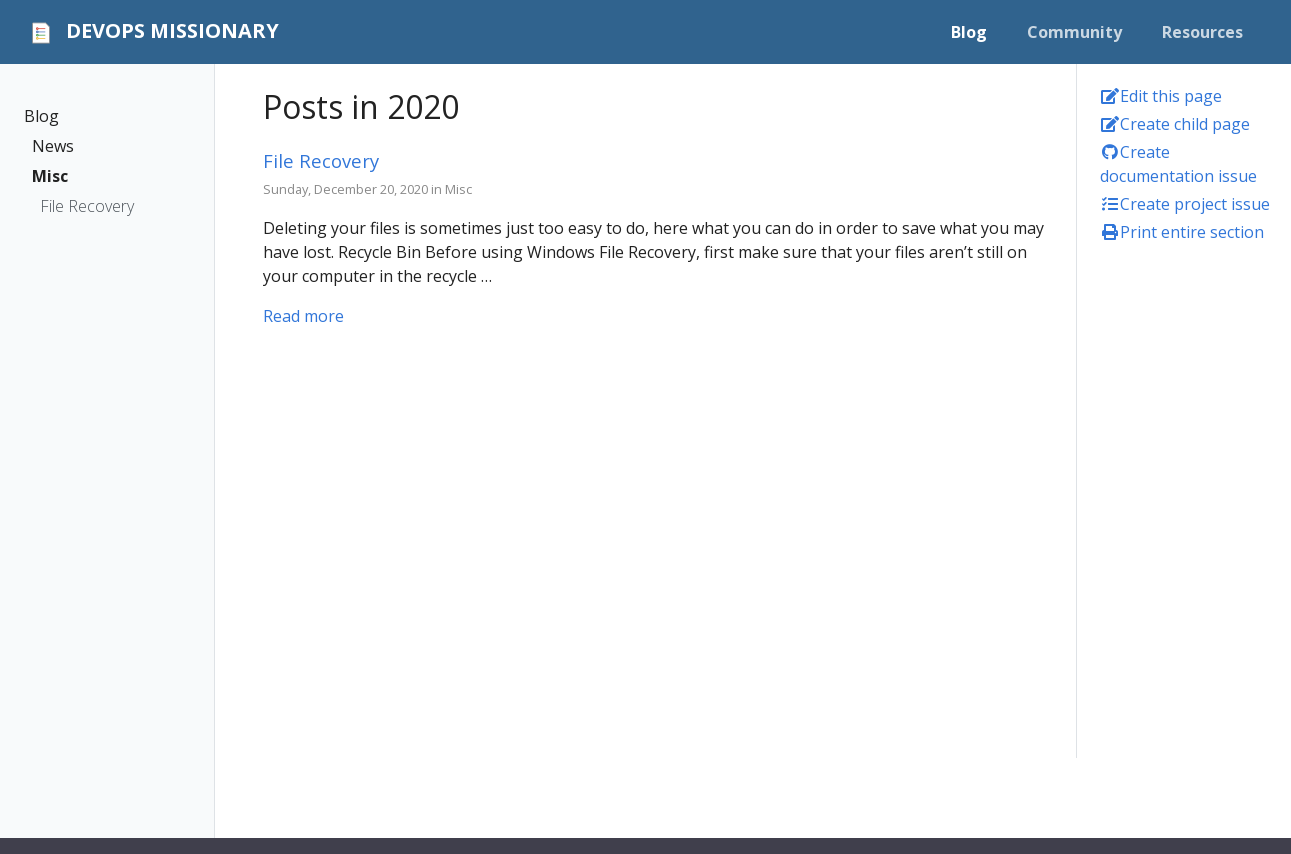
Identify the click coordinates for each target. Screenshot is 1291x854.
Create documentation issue (1178, 164)
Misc (50, 176)
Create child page (1175, 124)
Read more (303, 316)
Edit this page (1161, 96)
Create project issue (1185, 204)
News (53, 146)
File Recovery (87, 206)
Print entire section (1182, 232)
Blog (41, 116)
